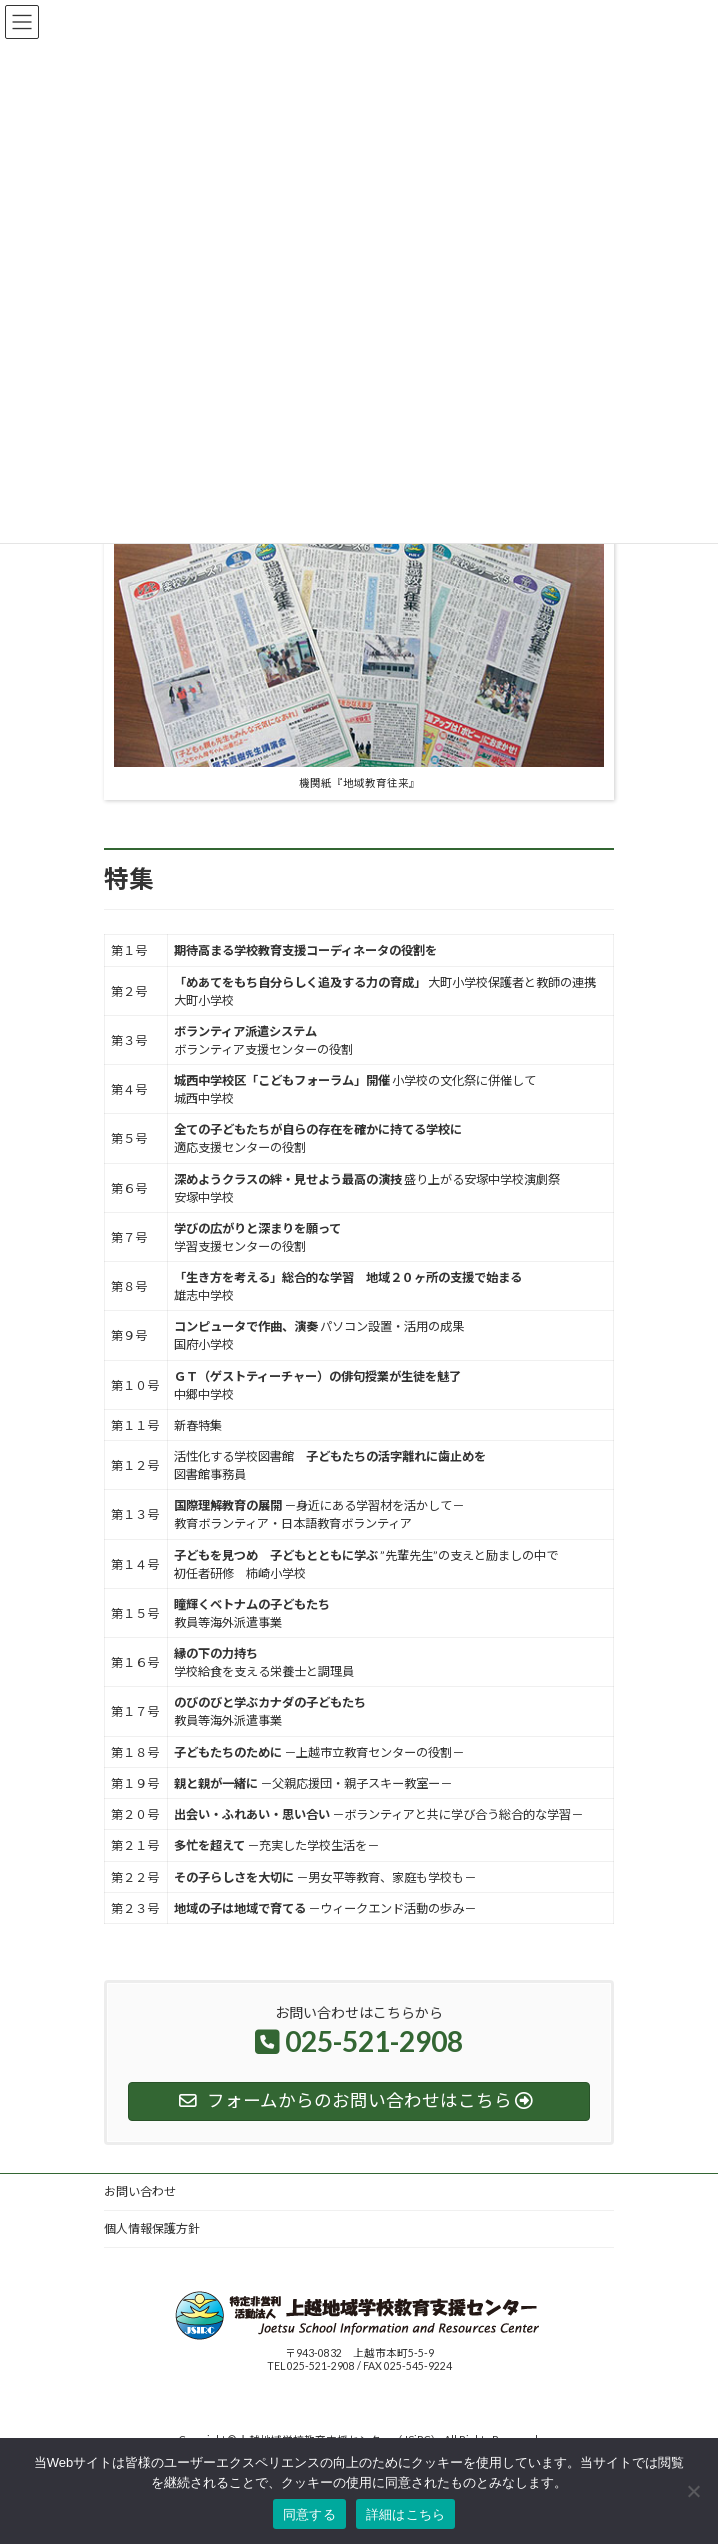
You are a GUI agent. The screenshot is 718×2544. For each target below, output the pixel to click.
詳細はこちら (406, 2514)
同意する (309, 2514)
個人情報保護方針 (152, 2228)
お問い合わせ (140, 2191)
